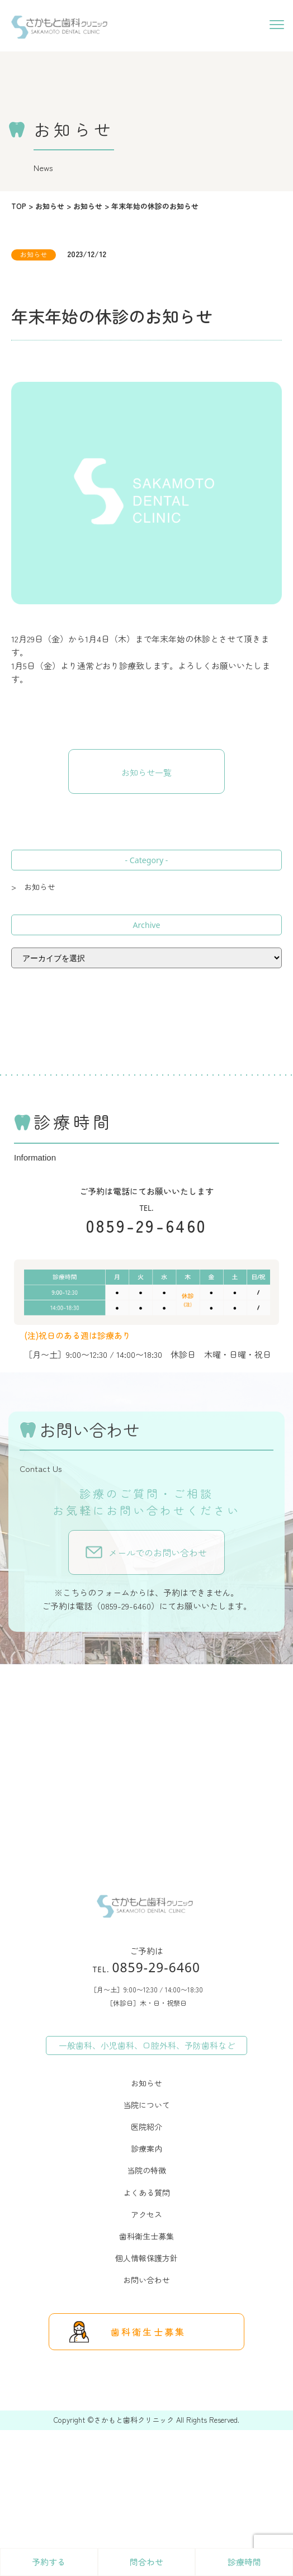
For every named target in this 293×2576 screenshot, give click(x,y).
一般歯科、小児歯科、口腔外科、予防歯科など (147, 2045)
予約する (48, 2562)
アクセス (146, 2214)
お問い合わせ (146, 2279)
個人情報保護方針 (146, 2258)
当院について (146, 2104)
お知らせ (146, 2083)
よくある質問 (146, 2192)
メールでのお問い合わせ (157, 1552)
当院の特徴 (146, 2170)
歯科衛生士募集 (146, 2236)
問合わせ (146, 2562)
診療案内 (146, 2148)
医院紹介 (146, 2126)
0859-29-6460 (146, 1225)
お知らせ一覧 (146, 772)
